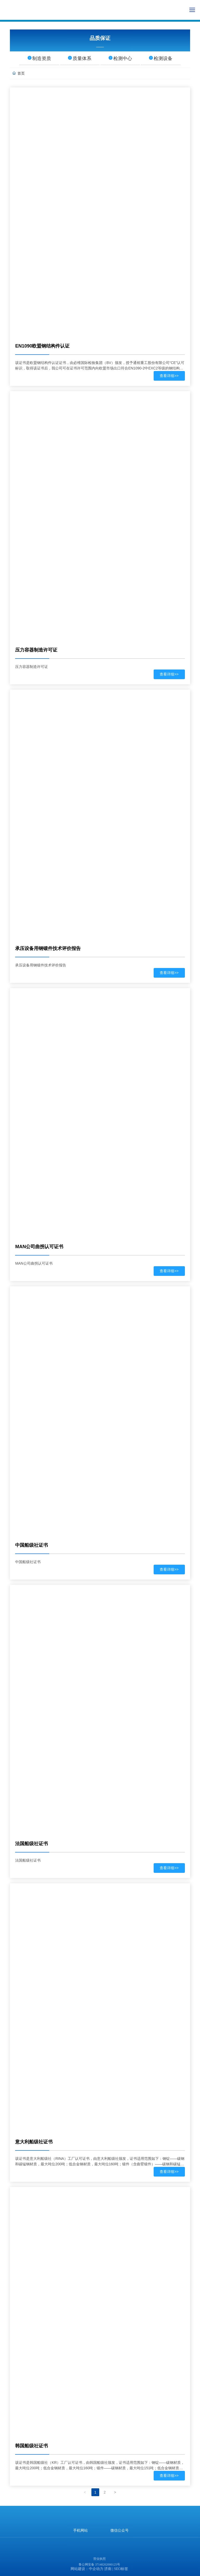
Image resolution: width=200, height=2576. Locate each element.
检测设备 (160, 58)
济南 (107, 2569)
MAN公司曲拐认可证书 (39, 1246)
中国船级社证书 (31, 1545)
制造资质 (39, 58)
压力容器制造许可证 (36, 650)
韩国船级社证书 (31, 2445)
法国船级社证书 (31, 1843)
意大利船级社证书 (34, 2141)
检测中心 (120, 58)
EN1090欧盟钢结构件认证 (42, 346)
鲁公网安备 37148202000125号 (99, 2564)
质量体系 (79, 58)
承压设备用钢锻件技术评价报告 (48, 948)
